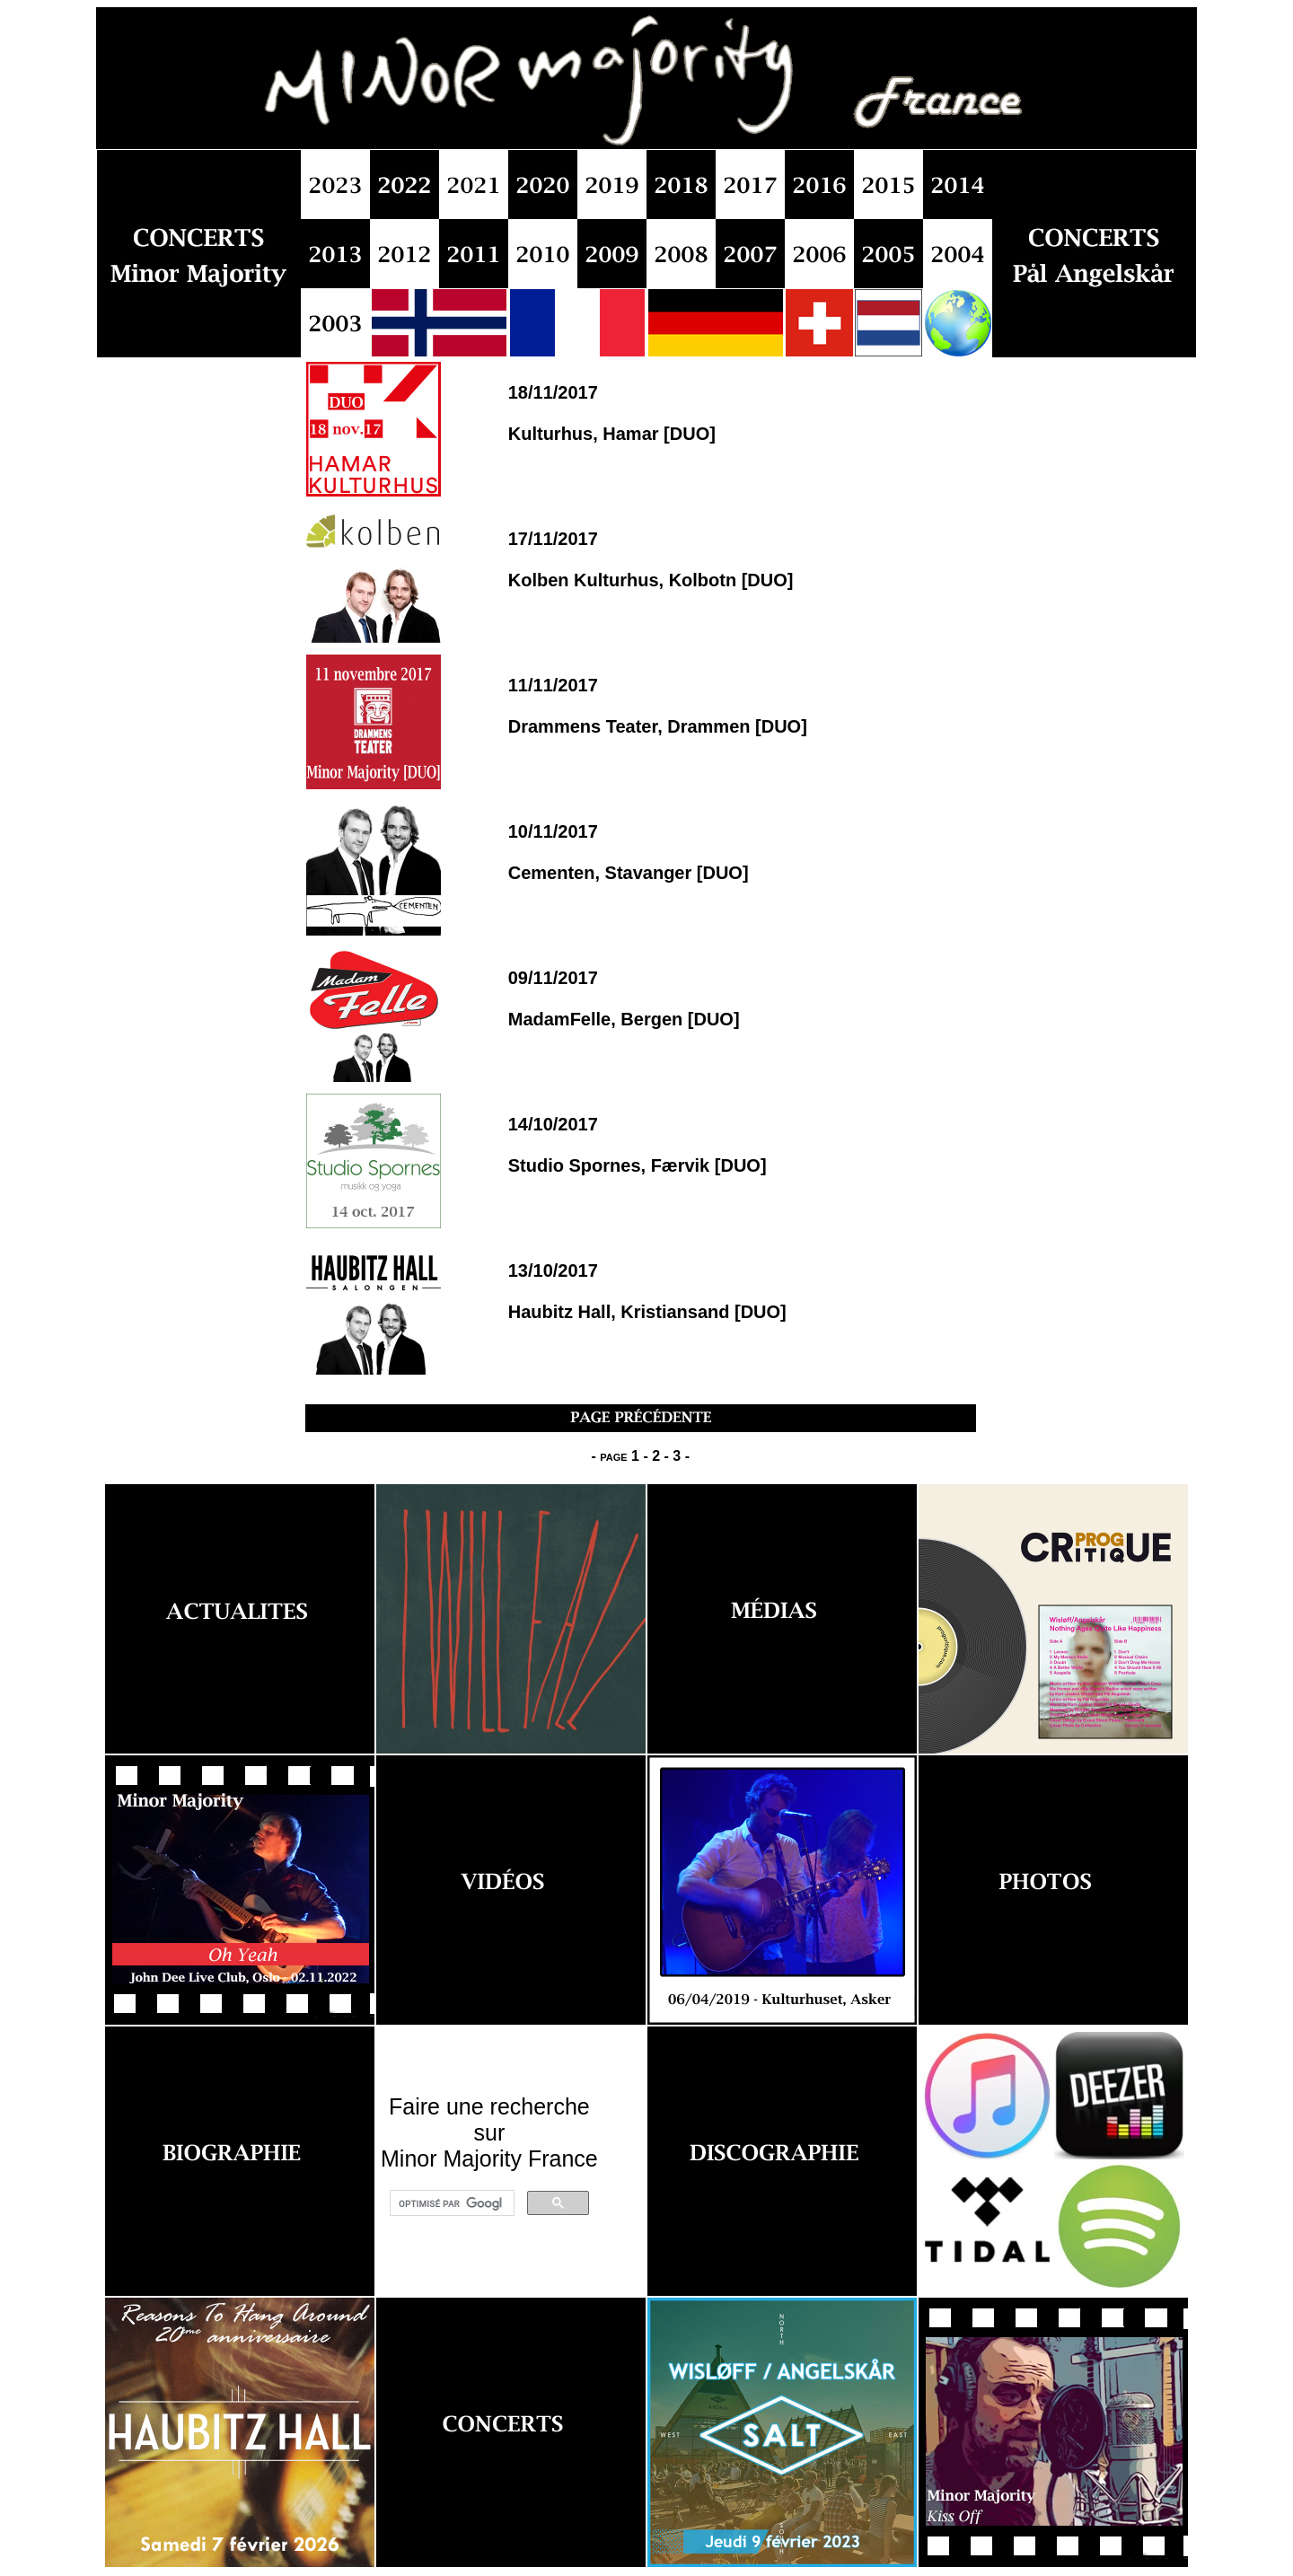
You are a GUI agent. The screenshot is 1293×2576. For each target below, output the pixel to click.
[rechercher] (450, 2203)
